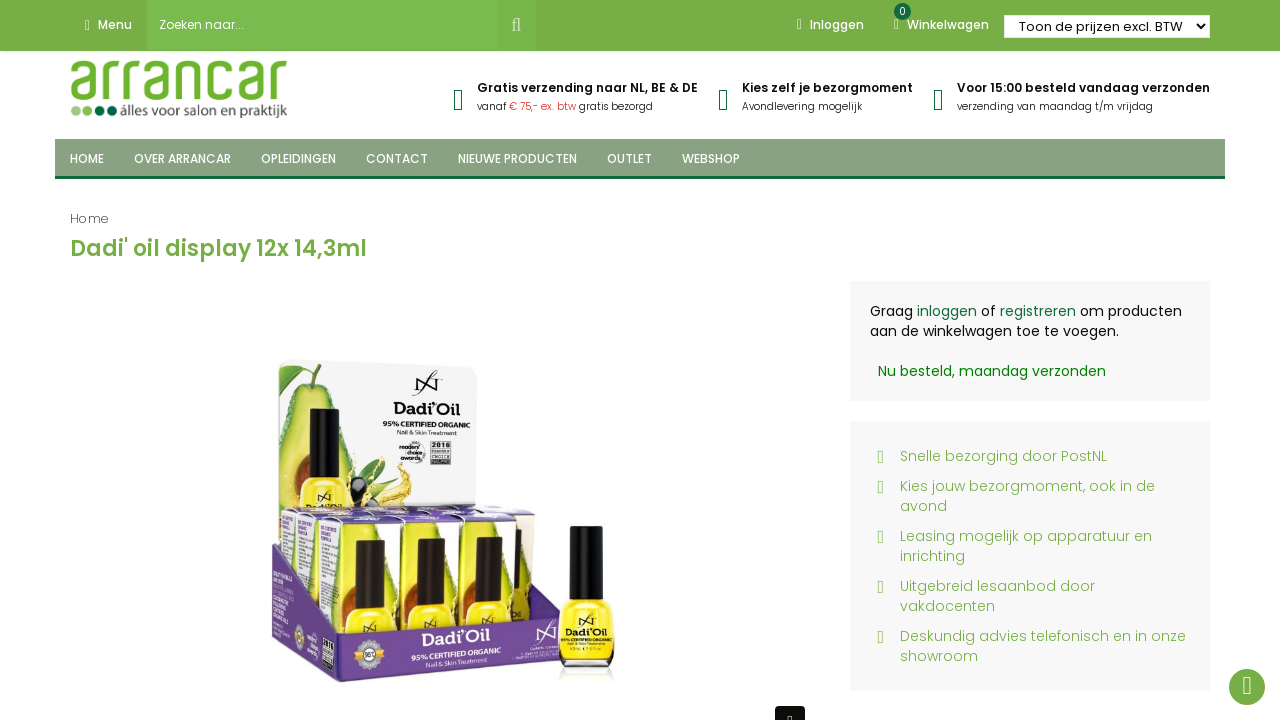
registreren (1038, 311)
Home (89, 218)
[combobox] (322, 25)
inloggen (947, 311)
